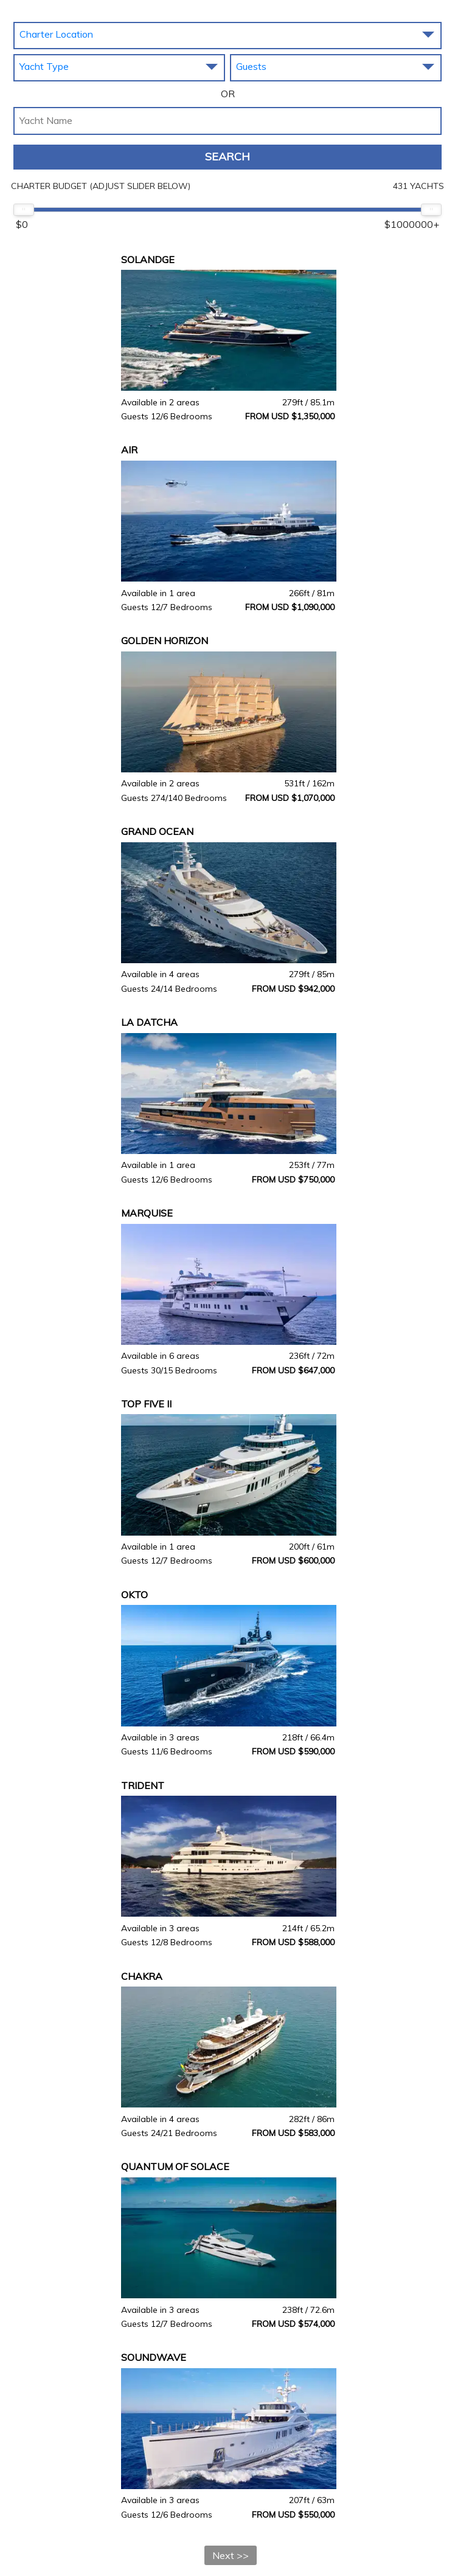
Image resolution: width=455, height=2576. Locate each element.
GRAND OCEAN (157, 831)
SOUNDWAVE (153, 2357)
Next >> (230, 2555)
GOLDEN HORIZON (164, 640)
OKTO (134, 1595)
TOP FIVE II (146, 1404)
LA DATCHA (149, 1022)
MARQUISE (147, 1213)
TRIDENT (142, 1785)
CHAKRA (141, 1976)
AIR (129, 450)
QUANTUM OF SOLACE (175, 2166)
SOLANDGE (148, 259)
